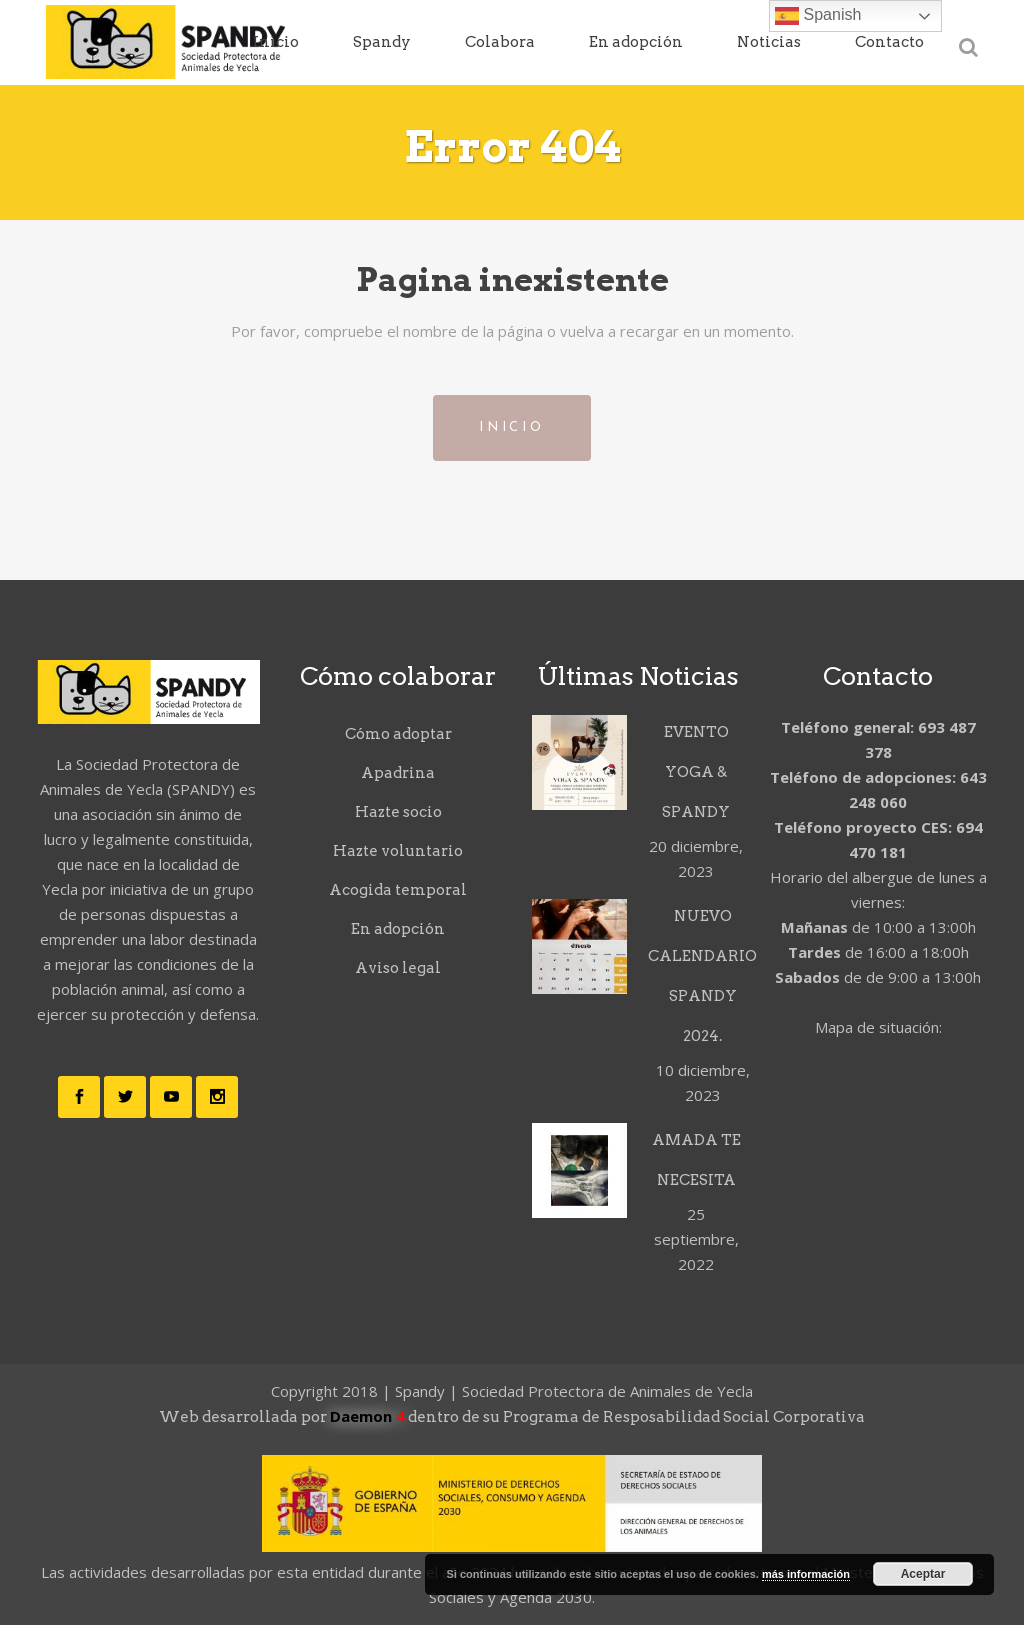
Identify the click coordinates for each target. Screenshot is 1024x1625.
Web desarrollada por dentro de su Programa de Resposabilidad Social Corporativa (512, 1417)
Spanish (818, 16)
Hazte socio (398, 812)
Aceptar (923, 1574)
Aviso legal (398, 968)
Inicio (512, 427)
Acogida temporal (398, 890)
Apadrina (398, 773)
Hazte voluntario (398, 851)
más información (806, 1574)
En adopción (398, 929)
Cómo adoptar (398, 734)
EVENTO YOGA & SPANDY (696, 772)
